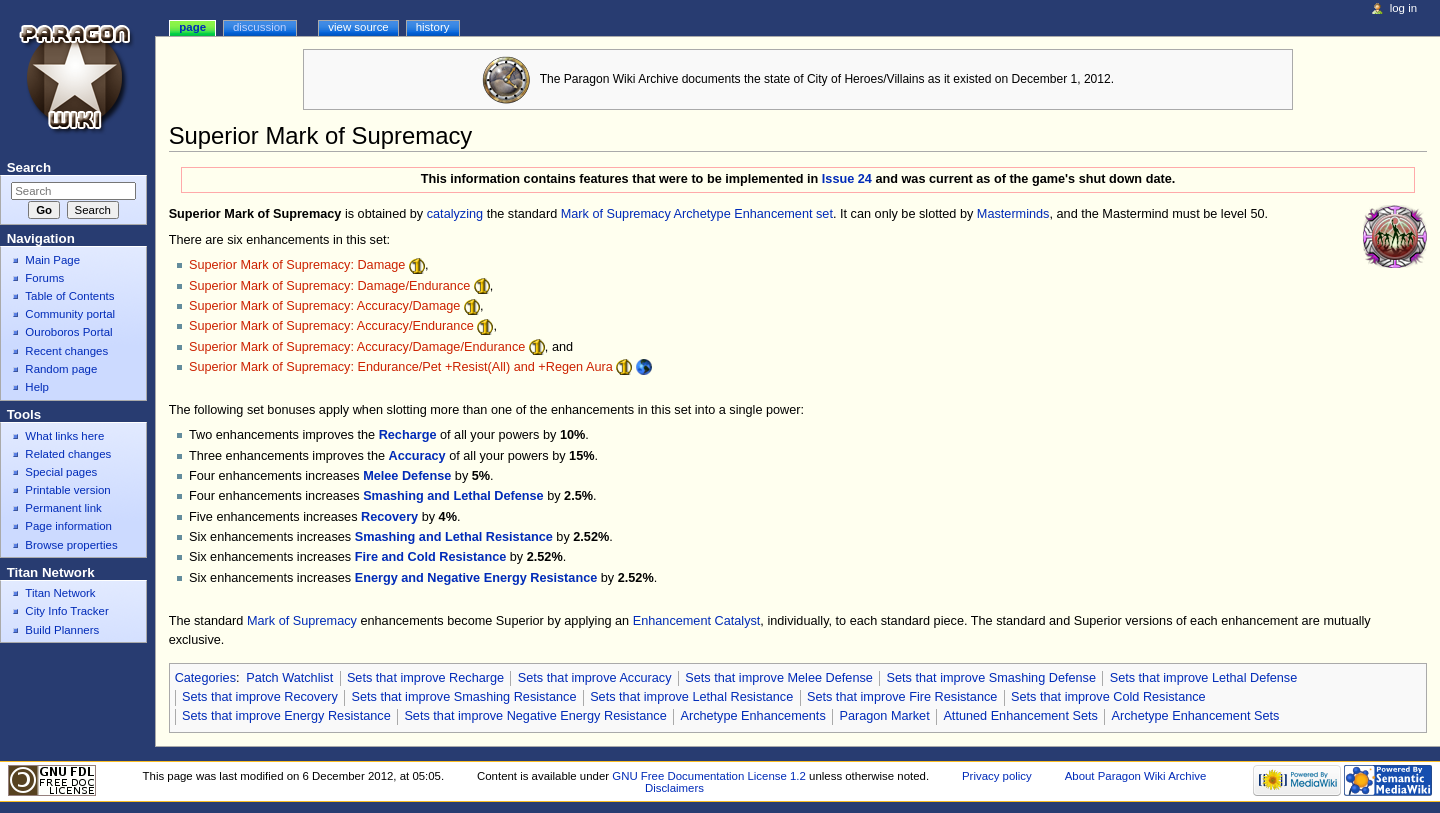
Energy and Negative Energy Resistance (476, 578)
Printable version (67, 490)
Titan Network (60, 593)
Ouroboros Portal (68, 332)
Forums (44, 278)
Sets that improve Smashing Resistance (464, 697)
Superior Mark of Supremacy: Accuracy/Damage (324, 306)
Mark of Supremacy (616, 214)
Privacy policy (997, 776)
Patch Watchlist (289, 678)
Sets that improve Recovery (260, 697)
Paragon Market (884, 716)
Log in (1403, 8)
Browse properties (71, 545)
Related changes (68, 454)
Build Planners (62, 630)
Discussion (259, 27)
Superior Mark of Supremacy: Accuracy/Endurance (331, 326)
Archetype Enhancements (752, 716)
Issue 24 (847, 179)
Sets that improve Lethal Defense (1204, 678)
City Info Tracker (66, 611)
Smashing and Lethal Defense (453, 496)
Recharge (408, 435)
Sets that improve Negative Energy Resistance (535, 716)
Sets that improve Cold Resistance (1108, 697)
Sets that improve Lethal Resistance (691, 697)
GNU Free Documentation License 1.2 (709, 776)
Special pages (61, 472)
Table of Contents (69, 296)
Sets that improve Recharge (425, 678)
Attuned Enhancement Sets (1020, 716)
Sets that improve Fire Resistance (902, 697)
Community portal (70, 314)
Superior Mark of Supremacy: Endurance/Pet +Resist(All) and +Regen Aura (401, 367)
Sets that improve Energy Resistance (286, 716)
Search (29, 167)
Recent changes (66, 351)
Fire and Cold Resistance (431, 557)
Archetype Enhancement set (753, 214)
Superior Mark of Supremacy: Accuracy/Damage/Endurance (357, 347)
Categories (205, 678)
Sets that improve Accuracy (595, 678)
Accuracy (417, 456)
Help (37, 387)
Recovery (389, 517)
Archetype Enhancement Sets (1196, 716)
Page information (68, 526)
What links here (64, 436)
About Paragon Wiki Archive (1136, 776)
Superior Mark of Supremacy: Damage (297, 265)
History (433, 27)
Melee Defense (407, 476)
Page (192, 27)
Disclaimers (674, 788)
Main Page (52, 260)
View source (358, 27)
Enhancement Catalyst (697, 621)
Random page (61, 369)
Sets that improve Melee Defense (779, 678)
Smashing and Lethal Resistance (454, 537)
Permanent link (63, 508)
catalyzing (455, 214)
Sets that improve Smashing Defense (991, 678)
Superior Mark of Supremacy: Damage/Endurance (329, 286)
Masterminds (1013, 214)
